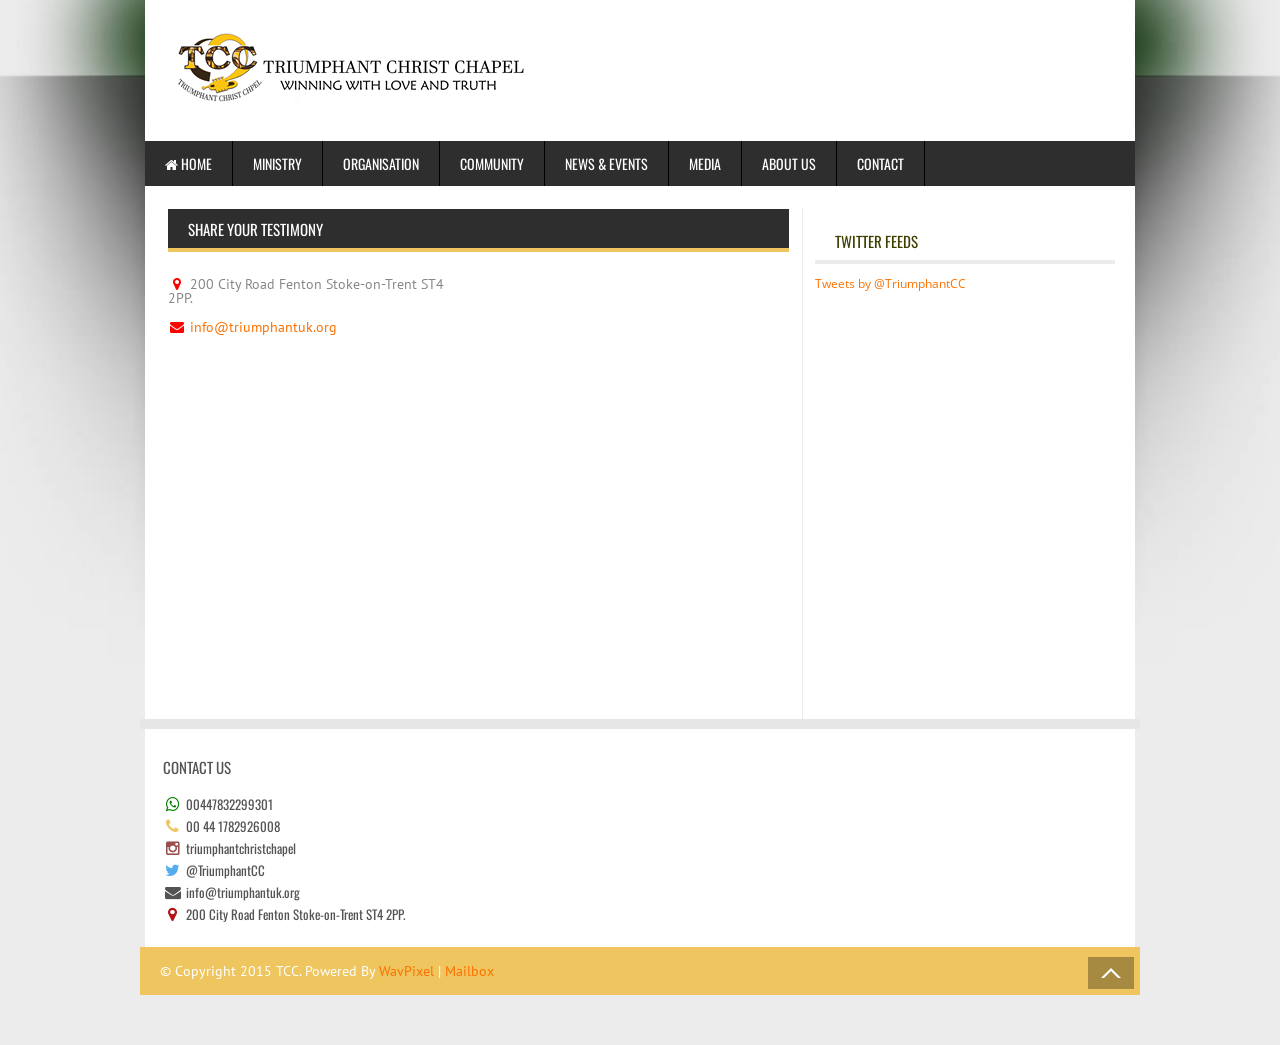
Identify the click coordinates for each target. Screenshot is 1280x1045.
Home (188, 163)
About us (789, 163)
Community (492, 163)
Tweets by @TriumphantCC (890, 283)
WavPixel (406, 971)
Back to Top (1111, 973)
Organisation (381, 163)
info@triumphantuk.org (263, 327)
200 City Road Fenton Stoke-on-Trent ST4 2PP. (306, 291)
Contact (880, 163)
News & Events (606, 163)
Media (705, 163)
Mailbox (469, 971)
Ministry (277, 163)
